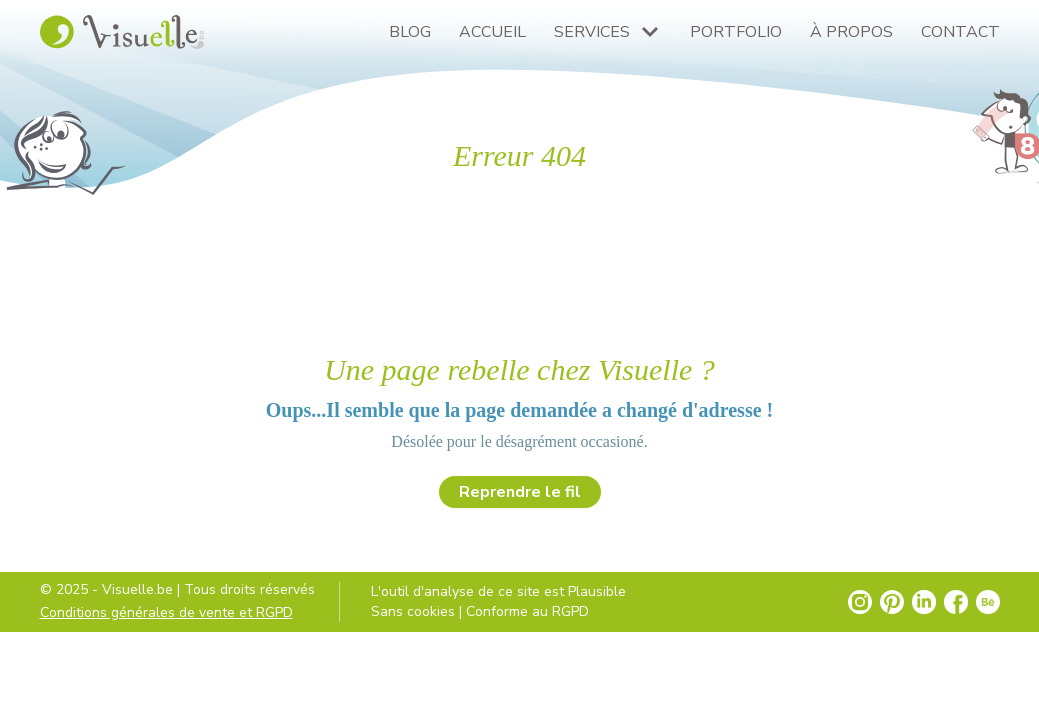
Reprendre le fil (520, 492)
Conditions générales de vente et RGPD (166, 612)
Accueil (492, 32)
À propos (851, 32)
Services (592, 32)
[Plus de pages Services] (650, 32)
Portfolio (736, 32)
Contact (960, 32)
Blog (410, 32)
